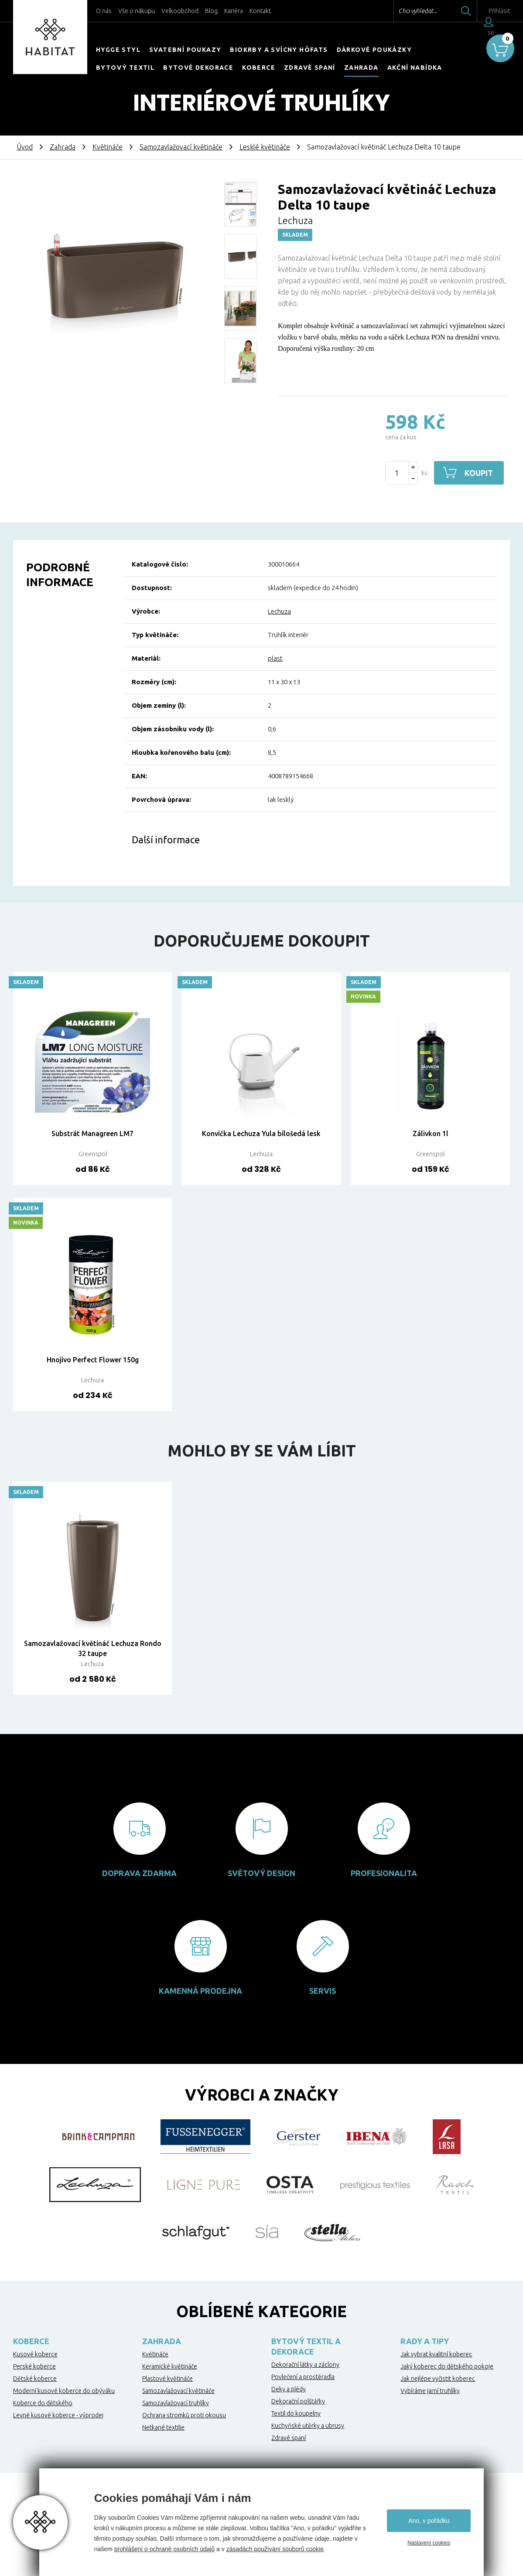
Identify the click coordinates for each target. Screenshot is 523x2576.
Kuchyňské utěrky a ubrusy (307, 2425)
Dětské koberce (35, 2378)
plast (275, 658)
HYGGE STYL (118, 49)
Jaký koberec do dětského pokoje (446, 2366)
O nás (104, 10)
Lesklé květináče (264, 147)
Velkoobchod (179, 10)
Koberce (258, 67)
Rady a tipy (424, 2341)
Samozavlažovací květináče (181, 147)
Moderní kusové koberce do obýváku (64, 2390)
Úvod (25, 147)
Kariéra (233, 10)
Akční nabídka (414, 67)
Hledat (448, 11)
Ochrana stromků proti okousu (184, 2415)
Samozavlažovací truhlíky (175, 2403)
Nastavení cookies (428, 2543)
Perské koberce (34, 2366)
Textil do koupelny (296, 2413)
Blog (211, 10)
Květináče (107, 147)
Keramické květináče (169, 2366)
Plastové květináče (167, 2378)
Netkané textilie (163, 2427)
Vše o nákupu (136, 10)
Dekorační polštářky (298, 2401)
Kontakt (260, 10)
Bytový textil (125, 67)
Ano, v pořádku (428, 2520)
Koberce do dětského (42, 2403)
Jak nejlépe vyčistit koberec (437, 2378)
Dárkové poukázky (374, 49)
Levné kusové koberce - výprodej (58, 2415)
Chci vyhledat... (400, 10)
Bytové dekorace (198, 67)
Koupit (479, 472)
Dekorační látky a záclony (305, 2364)
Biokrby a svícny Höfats (279, 49)
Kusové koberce (35, 2354)
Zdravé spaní (309, 67)
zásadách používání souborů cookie (275, 2548)
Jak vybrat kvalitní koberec (436, 2354)
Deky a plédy (288, 2389)
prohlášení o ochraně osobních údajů (164, 2548)
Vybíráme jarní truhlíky (430, 2390)
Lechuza (279, 611)
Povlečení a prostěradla (303, 2376)
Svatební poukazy (185, 49)
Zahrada (361, 67)
